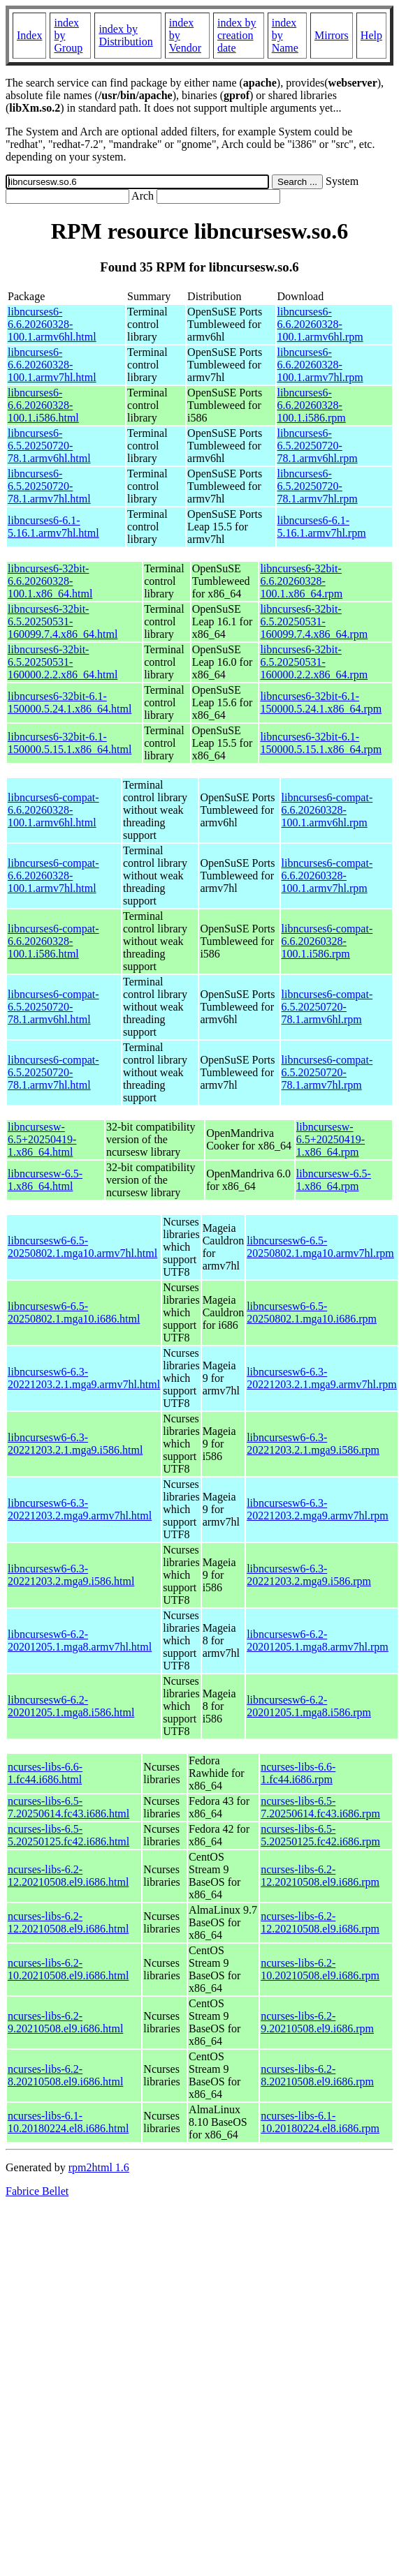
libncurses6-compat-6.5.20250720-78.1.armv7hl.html (53, 1072)
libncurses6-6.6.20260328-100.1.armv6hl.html (52, 324)
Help (371, 35)
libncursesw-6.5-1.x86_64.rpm (333, 1180)
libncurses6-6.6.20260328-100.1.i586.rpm (311, 405)
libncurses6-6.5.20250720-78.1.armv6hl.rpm (317, 445)
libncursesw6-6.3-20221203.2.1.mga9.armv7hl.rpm (322, 1378)
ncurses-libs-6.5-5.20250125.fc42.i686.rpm (320, 1835)
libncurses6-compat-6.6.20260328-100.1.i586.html (53, 941)
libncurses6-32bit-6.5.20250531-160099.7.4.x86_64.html (62, 621)
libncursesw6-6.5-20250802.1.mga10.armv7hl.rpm (320, 1247)
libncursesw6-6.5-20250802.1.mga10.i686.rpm (312, 1312)
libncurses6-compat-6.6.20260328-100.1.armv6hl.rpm (327, 809)
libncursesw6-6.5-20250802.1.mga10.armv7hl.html (82, 1247)
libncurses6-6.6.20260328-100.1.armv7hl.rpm (320, 364)
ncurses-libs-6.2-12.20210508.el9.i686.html (68, 1875)
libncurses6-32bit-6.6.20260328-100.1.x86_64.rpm (301, 581)
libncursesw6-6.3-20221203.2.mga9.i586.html (71, 1575)
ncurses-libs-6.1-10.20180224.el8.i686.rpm (320, 2122)
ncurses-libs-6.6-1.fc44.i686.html (45, 1773)
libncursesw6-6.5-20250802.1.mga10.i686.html (74, 1312)
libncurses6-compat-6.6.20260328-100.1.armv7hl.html (53, 875)
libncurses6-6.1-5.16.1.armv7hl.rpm (321, 526)
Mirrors (331, 35)
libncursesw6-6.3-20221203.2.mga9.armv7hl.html (80, 1509)
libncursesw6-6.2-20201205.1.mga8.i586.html (71, 1706)
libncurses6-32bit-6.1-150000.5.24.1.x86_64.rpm (321, 702)
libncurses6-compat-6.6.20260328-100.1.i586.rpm (327, 941)
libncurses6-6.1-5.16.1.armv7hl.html (53, 526)
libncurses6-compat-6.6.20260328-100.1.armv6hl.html (53, 809)
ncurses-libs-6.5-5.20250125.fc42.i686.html (68, 1835)
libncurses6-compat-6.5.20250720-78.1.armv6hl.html (53, 1006)
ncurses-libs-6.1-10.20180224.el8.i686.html (68, 2122)
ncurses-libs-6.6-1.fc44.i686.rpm (298, 1773)
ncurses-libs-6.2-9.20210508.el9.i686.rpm (317, 2022)
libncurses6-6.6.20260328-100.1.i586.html (43, 405)
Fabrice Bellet (37, 2191)
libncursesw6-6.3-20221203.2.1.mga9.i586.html (75, 1443)
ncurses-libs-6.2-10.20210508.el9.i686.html (68, 1969)
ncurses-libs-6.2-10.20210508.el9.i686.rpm (320, 1969)
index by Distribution (125, 35)
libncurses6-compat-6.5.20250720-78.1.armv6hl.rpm (327, 1006)
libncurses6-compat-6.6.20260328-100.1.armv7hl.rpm (327, 875)
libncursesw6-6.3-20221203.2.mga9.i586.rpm (309, 1575)
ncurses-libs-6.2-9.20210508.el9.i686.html (65, 2022)
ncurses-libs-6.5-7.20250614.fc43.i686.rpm (320, 1807)
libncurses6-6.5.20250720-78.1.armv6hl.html (49, 445)
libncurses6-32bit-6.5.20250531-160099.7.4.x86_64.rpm (314, 621)
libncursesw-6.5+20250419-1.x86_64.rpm (330, 1139)
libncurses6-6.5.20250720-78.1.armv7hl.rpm (317, 486)
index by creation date (236, 35)
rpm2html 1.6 (98, 2167)
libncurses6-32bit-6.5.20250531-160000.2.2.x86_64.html (62, 661)
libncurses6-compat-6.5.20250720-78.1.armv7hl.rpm (327, 1072)
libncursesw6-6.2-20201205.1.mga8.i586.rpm (309, 1706)
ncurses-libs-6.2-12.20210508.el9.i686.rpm (320, 1875)
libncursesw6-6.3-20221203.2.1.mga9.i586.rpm (313, 1443)
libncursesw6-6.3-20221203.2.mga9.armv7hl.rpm (318, 1509)
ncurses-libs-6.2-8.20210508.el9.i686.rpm (317, 2075)
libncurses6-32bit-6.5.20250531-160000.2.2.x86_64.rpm (314, 661)
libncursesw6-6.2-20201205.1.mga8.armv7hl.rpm (318, 1640)
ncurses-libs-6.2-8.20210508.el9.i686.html (65, 2075)
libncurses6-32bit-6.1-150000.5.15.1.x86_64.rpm (321, 743)
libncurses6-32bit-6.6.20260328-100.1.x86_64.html (50, 581)
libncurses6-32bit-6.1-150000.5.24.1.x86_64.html (69, 702)
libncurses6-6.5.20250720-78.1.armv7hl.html (49, 486)
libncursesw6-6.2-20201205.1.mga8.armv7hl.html (80, 1640)
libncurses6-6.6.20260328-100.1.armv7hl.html (52, 364)
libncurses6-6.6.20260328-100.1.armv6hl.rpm (320, 324)
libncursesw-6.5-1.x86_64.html (45, 1180)
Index (29, 35)
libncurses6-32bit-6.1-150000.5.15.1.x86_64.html (69, 743)
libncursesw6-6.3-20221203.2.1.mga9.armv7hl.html (84, 1378)
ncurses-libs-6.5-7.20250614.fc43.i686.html (68, 1807)
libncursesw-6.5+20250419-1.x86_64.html (42, 1139)
